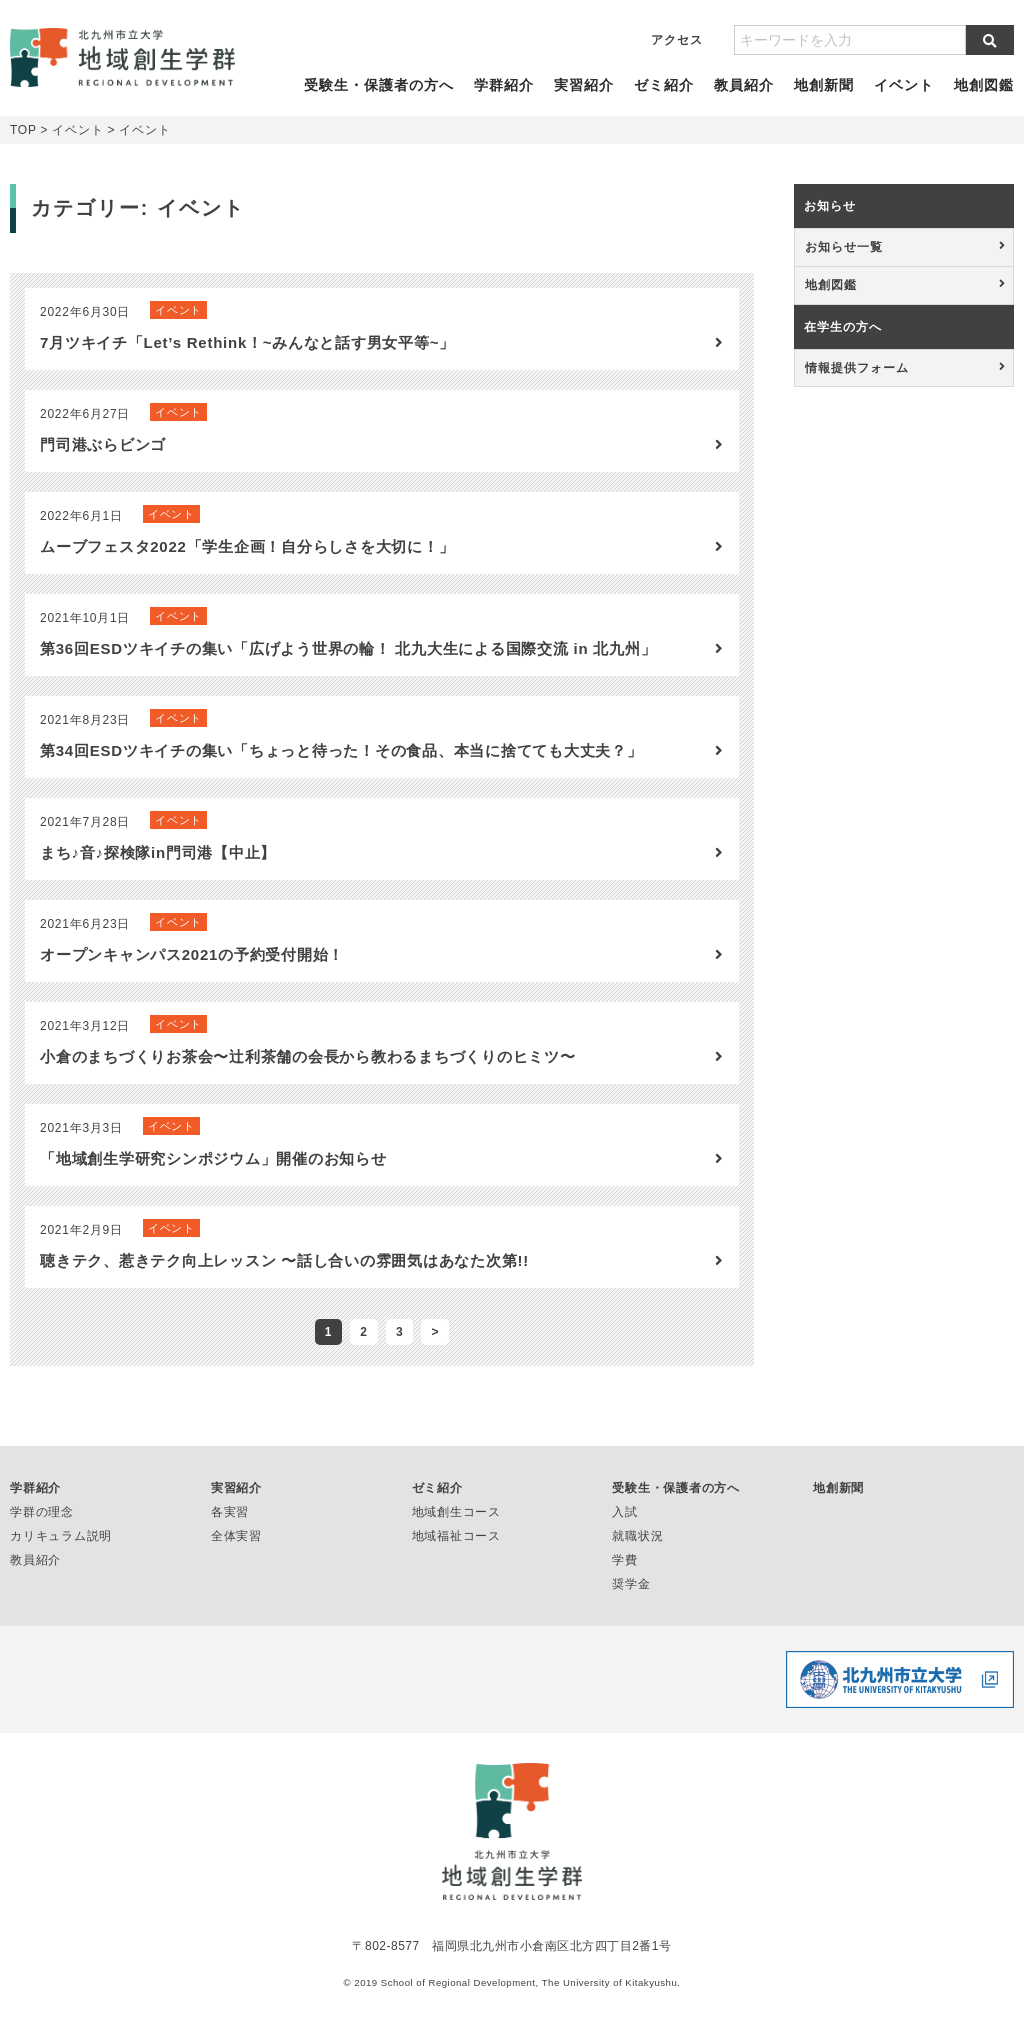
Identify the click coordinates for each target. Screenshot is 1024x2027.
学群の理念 (42, 1532)
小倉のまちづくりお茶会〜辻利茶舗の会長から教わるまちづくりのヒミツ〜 (308, 1076)
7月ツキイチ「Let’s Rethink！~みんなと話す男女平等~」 (247, 362)
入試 (625, 1532)
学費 (625, 1580)
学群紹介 (505, 95)
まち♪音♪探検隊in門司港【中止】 (158, 872)
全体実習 (236, 1556)
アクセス (677, 40)
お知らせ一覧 (844, 267)
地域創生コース (456, 1532)
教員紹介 (741, 95)
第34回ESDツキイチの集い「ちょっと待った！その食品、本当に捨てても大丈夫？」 (341, 770)
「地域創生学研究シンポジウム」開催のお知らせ (213, 1178)
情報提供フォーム (857, 388)
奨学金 (631, 1604)
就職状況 (637, 1556)
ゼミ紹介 (662, 95)
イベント (898, 95)
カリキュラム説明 (61, 1556)
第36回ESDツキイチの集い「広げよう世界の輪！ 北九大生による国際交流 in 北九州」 (348, 668)
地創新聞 (820, 95)
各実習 (230, 1532)
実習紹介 (583, 95)
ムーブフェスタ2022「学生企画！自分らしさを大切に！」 (247, 566)
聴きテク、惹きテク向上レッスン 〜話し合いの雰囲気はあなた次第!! (284, 1280)
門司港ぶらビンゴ (103, 464)
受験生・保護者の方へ (383, 95)
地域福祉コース (456, 1556)
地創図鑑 (977, 95)
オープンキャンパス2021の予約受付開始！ (192, 974)
